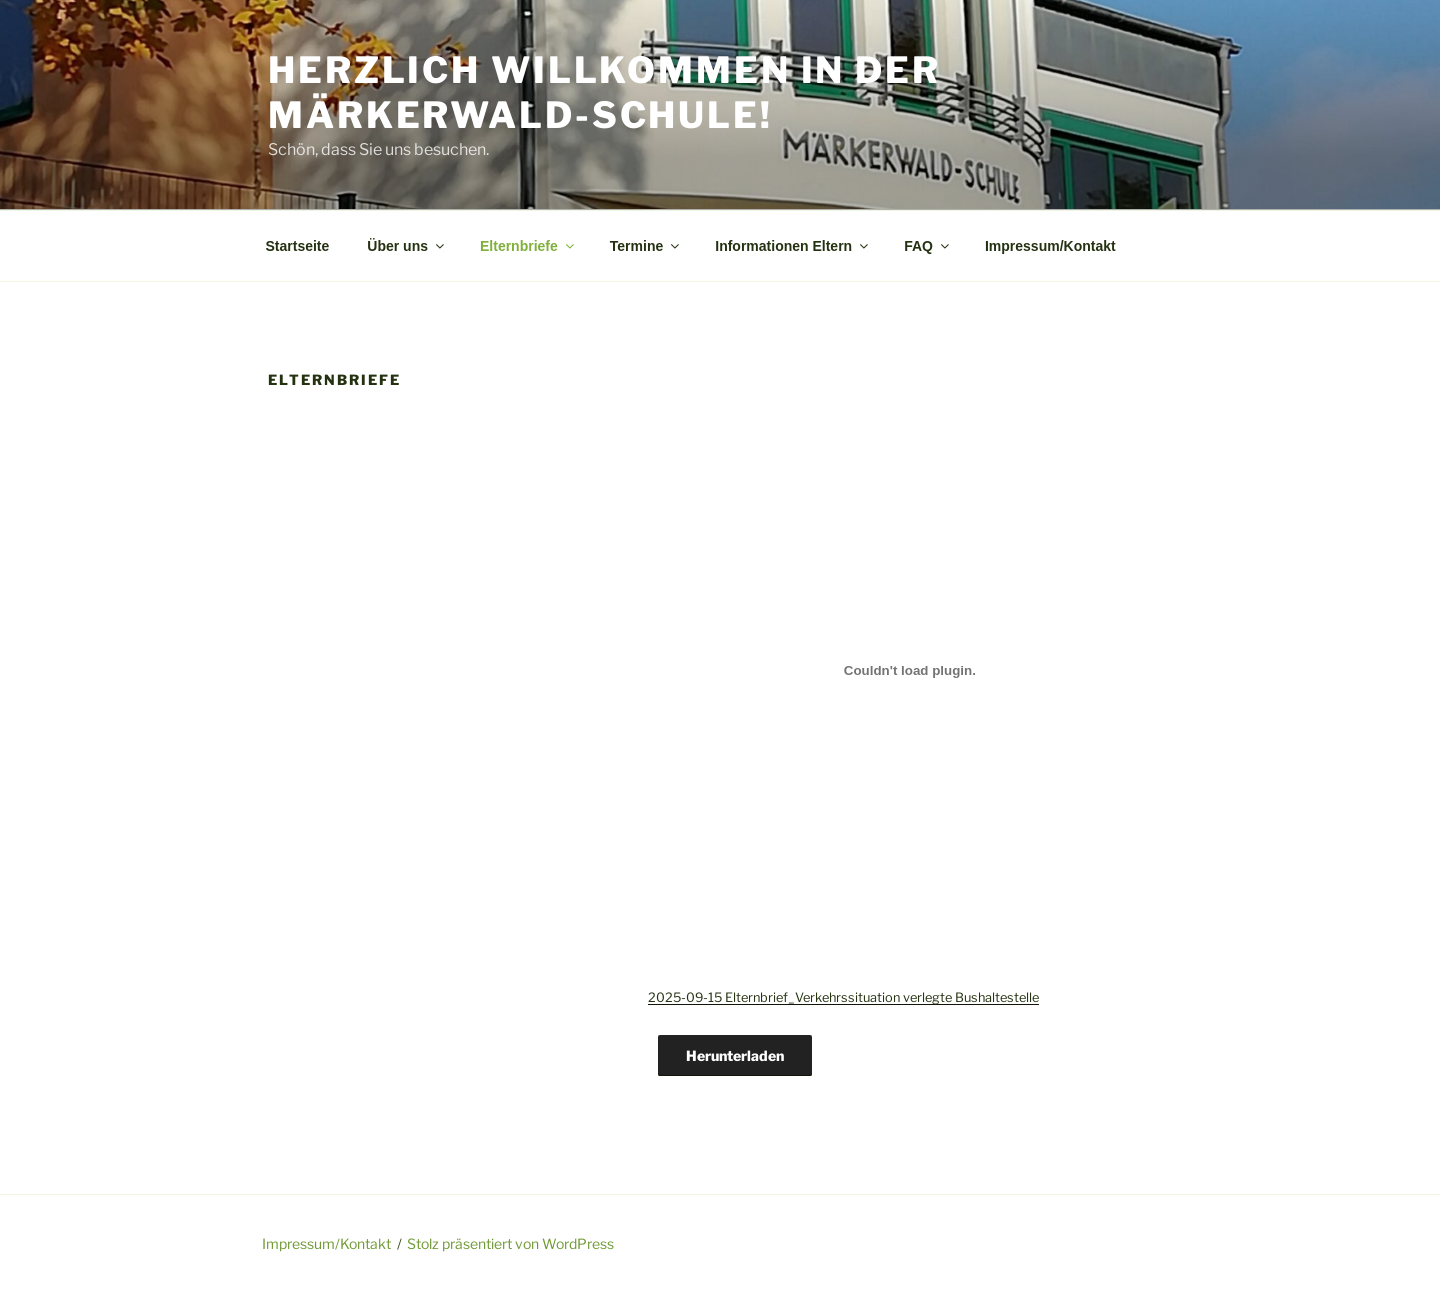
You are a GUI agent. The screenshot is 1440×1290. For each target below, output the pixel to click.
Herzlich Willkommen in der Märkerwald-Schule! (604, 92)
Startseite (298, 246)
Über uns (407, 246)
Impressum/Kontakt (1050, 246)
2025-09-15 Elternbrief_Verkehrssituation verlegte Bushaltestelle (843, 997)
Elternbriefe (528, 246)
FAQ (928, 246)
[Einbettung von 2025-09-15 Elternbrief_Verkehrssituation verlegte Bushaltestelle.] (910, 670)
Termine (646, 246)
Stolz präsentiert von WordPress (510, 1243)
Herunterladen (735, 1055)
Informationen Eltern (793, 246)
